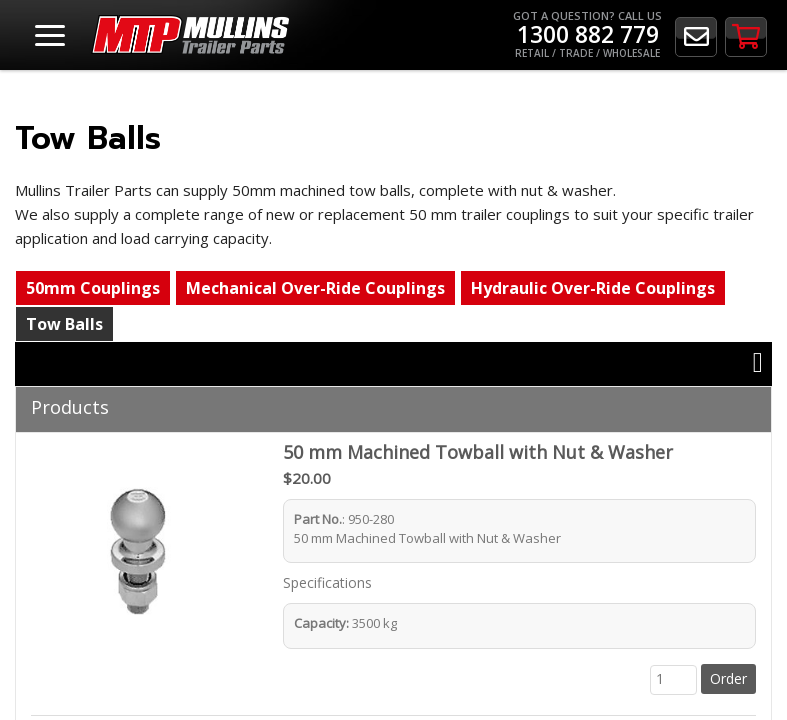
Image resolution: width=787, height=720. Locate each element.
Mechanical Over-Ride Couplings (315, 288)
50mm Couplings (93, 288)
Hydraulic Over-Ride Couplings (593, 288)
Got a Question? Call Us (587, 34)
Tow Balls (64, 324)
